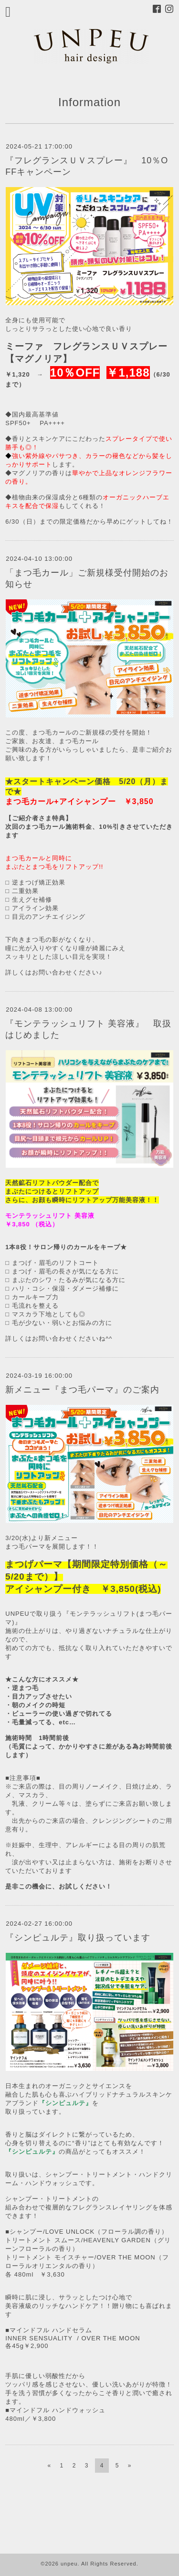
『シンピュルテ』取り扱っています (77, 1937)
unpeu (69, 2563)
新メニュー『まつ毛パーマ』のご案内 (82, 1389)
